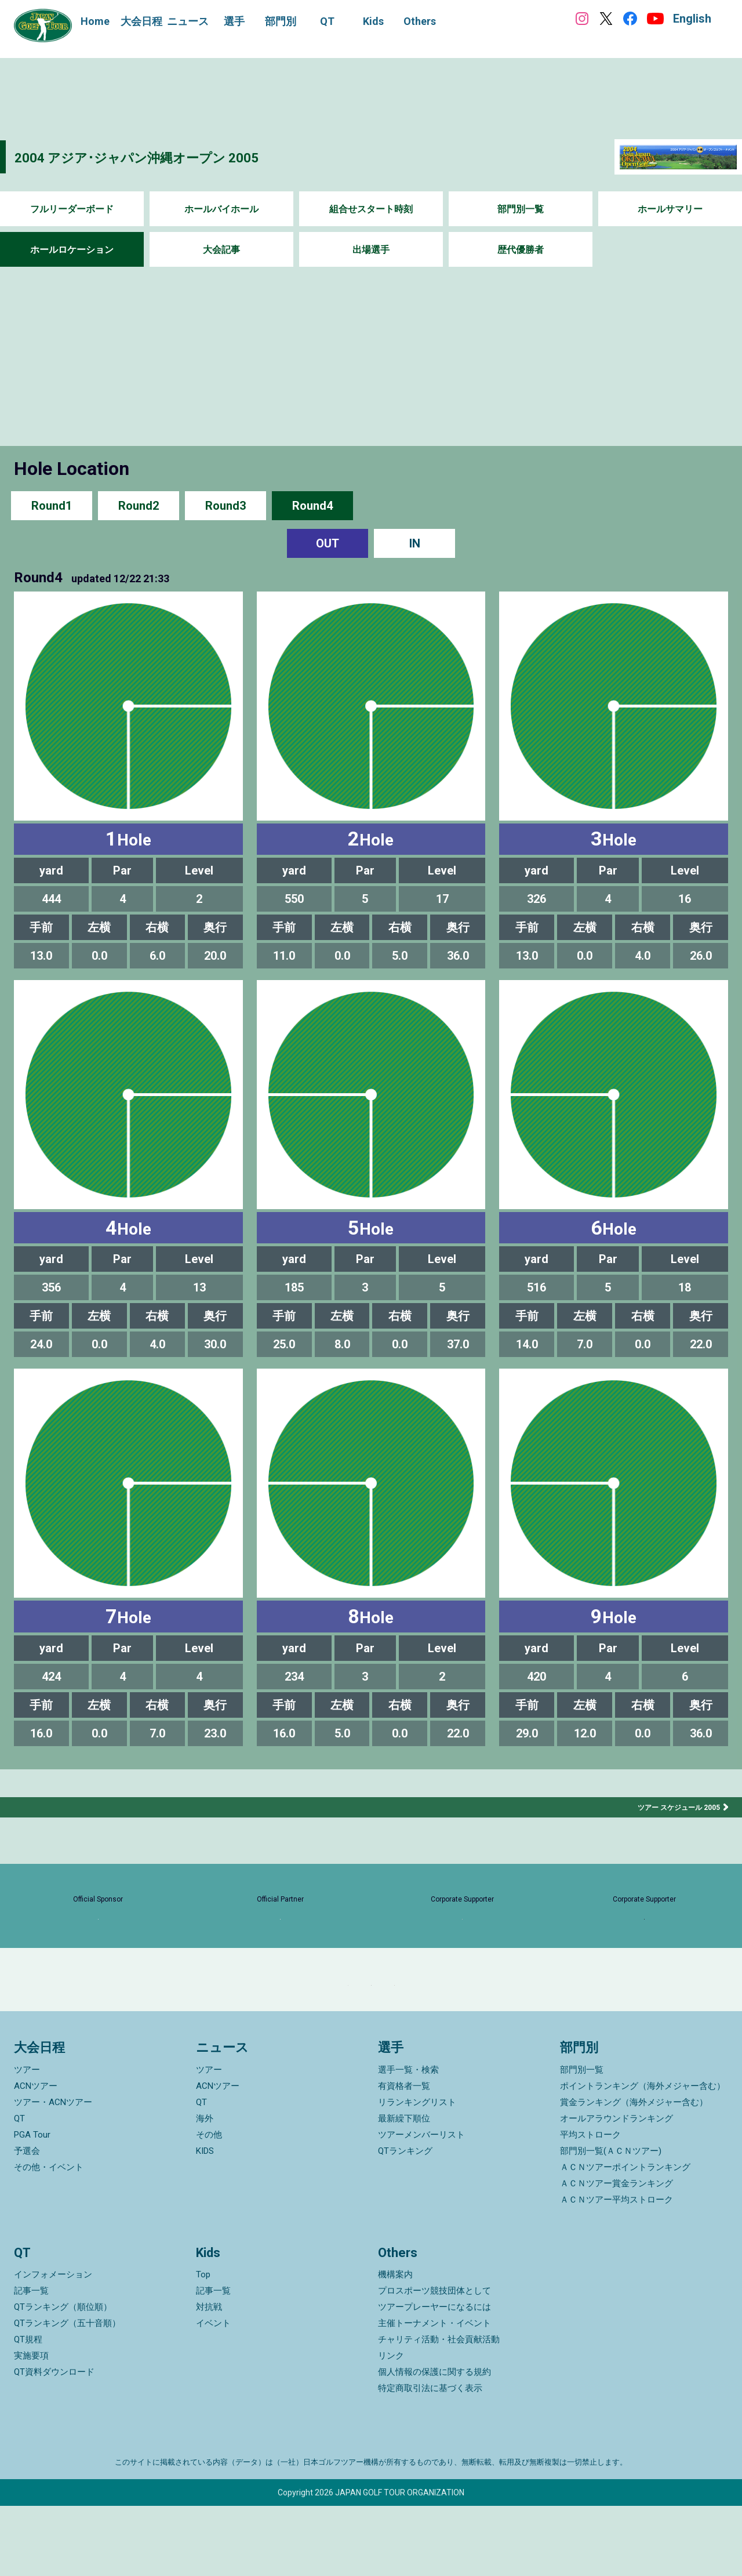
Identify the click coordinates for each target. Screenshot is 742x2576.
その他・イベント (48, 2237)
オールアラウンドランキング (616, 2188)
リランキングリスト (417, 2172)
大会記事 (221, 250)
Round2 (139, 505)
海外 (204, 2188)
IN (414, 543)
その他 (209, 2205)
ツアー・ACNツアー (53, 2172)
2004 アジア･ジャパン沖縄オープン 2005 (178, 156)
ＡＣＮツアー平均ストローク (616, 2270)
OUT (327, 543)
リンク (391, 2426)
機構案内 (395, 2344)
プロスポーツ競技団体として (434, 2361)
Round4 (312, 505)
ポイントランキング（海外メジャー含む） (642, 2156)
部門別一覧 (520, 209)
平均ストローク (590, 2205)
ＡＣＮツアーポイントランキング (625, 2237)
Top (203, 2344)
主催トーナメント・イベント (434, 2393)
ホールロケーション (72, 250)
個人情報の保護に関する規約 (434, 2442)
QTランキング (405, 2221)
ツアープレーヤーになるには (434, 2377)
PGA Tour (32, 2205)
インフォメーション (53, 2344)
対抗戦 (209, 2377)
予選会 (27, 2221)
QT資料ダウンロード (54, 2442)
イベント (213, 2393)
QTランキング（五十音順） (67, 2393)
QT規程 (28, 2409)
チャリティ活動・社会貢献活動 (439, 2409)
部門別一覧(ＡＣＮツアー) (610, 2221)
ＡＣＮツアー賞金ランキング (616, 2253)
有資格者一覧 (404, 2156)
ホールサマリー (670, 209)
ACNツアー (35, 2156)
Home (95, 21)
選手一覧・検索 (408, 2140)
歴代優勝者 (520, 250)
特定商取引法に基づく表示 (430, 2458)
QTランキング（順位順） (63, 2377)
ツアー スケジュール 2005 (672, 1807)
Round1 (52, 505)
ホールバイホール (221, 209)
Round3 (225, 505)
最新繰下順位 (404, 2188)
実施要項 (31, 2426)
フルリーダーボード (72, 209)
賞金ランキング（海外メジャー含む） (634, 2172)
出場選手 (371, 250)
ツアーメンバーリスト (421, 2205)
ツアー (27, 2140)
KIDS (205, 2221)
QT (19, 2188)
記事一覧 (31, 2361)
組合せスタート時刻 (371, 209)
